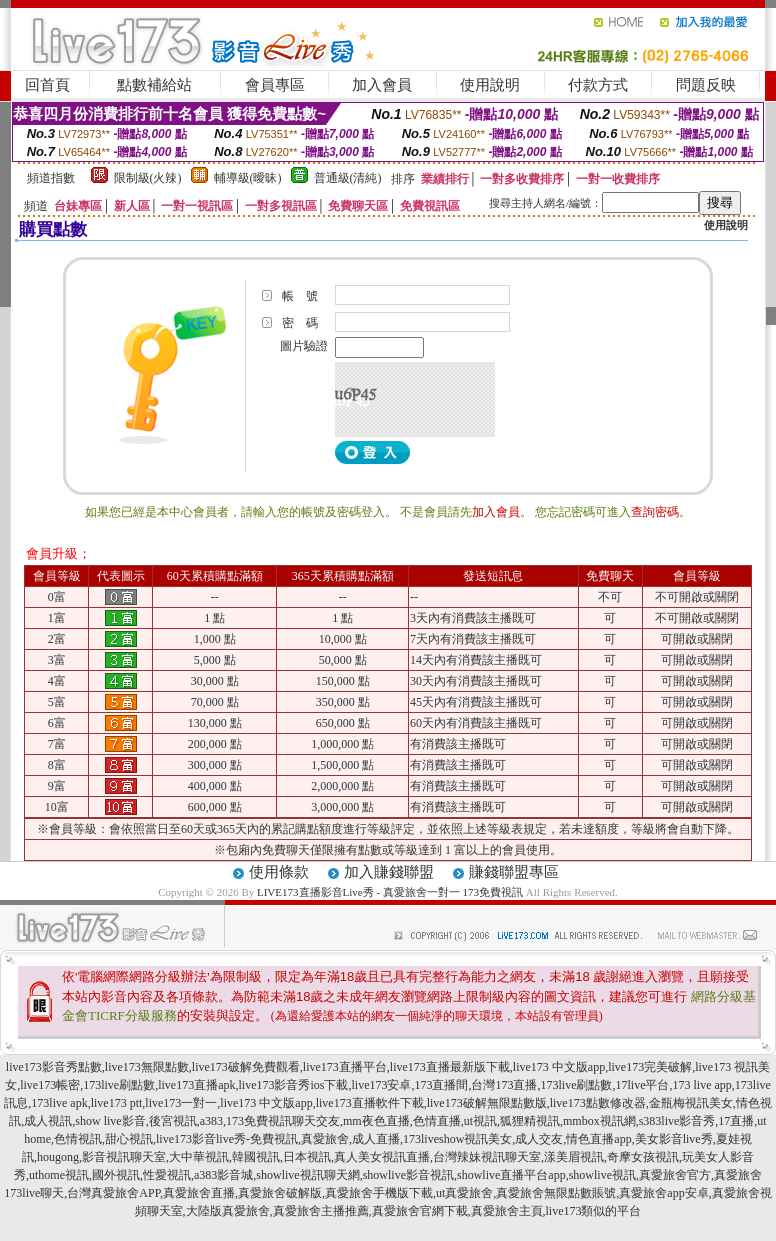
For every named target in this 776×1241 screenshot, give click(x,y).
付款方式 (598, 85)
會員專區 (275, 85)
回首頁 (47, 85)
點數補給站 (154, 85)
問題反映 (706, 85)
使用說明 (490, 85)
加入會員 (382, 85)
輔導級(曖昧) (248, 178)
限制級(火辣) (148, 178)
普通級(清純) (348, 178)
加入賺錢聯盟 (389, 872)
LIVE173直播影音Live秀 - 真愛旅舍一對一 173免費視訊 (390, 892)
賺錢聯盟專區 (514, 872)
